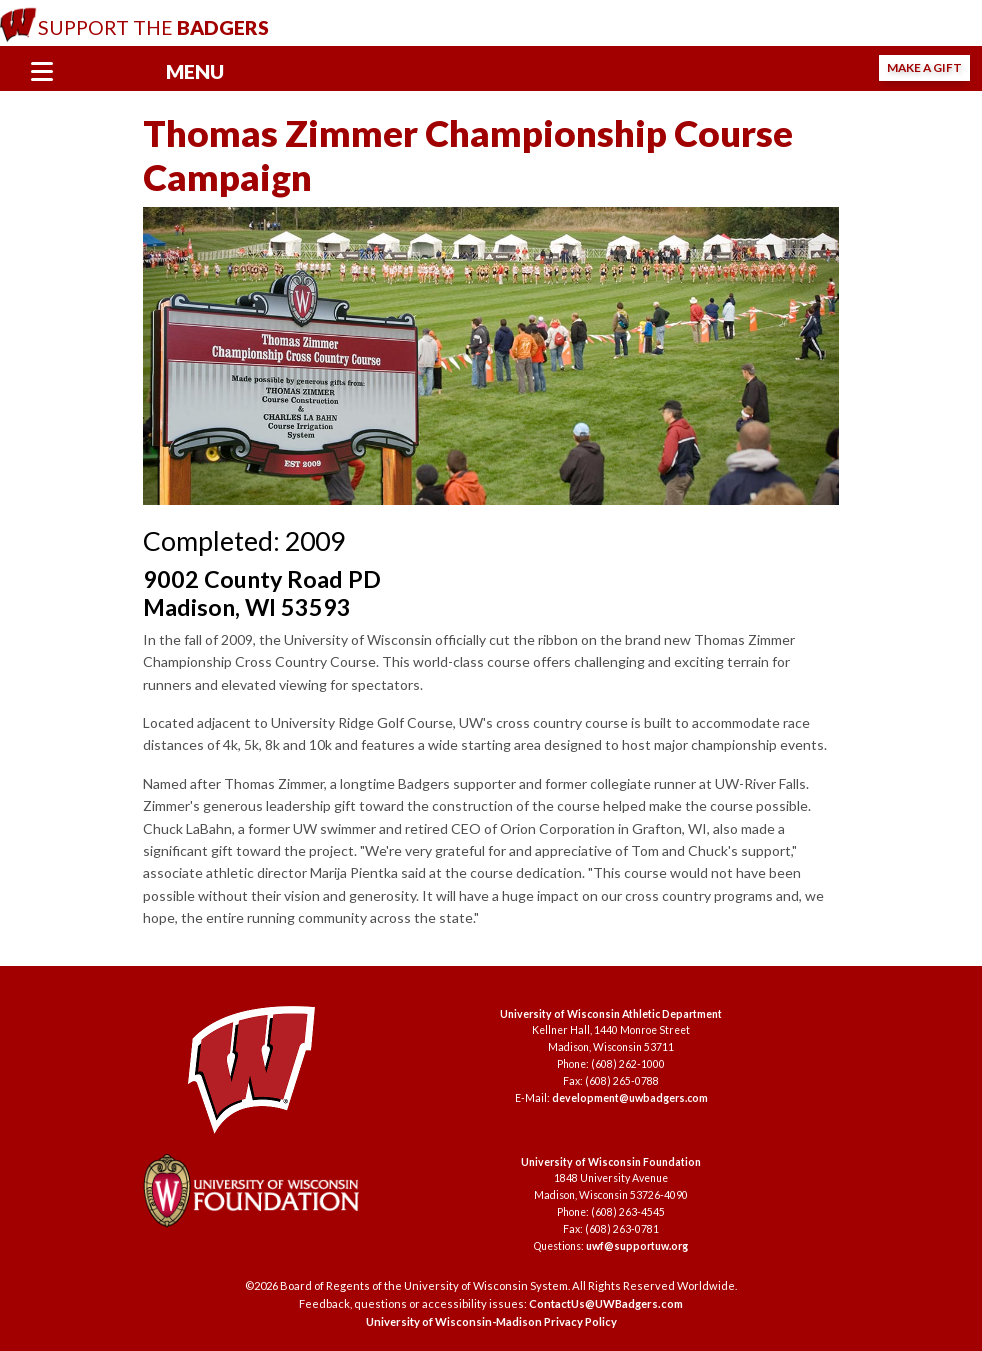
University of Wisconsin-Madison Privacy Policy (491, 1321)
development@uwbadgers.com (630, 1098)
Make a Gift (924, 67)
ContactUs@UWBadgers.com (606, 1303)
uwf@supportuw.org (637, 1246)
